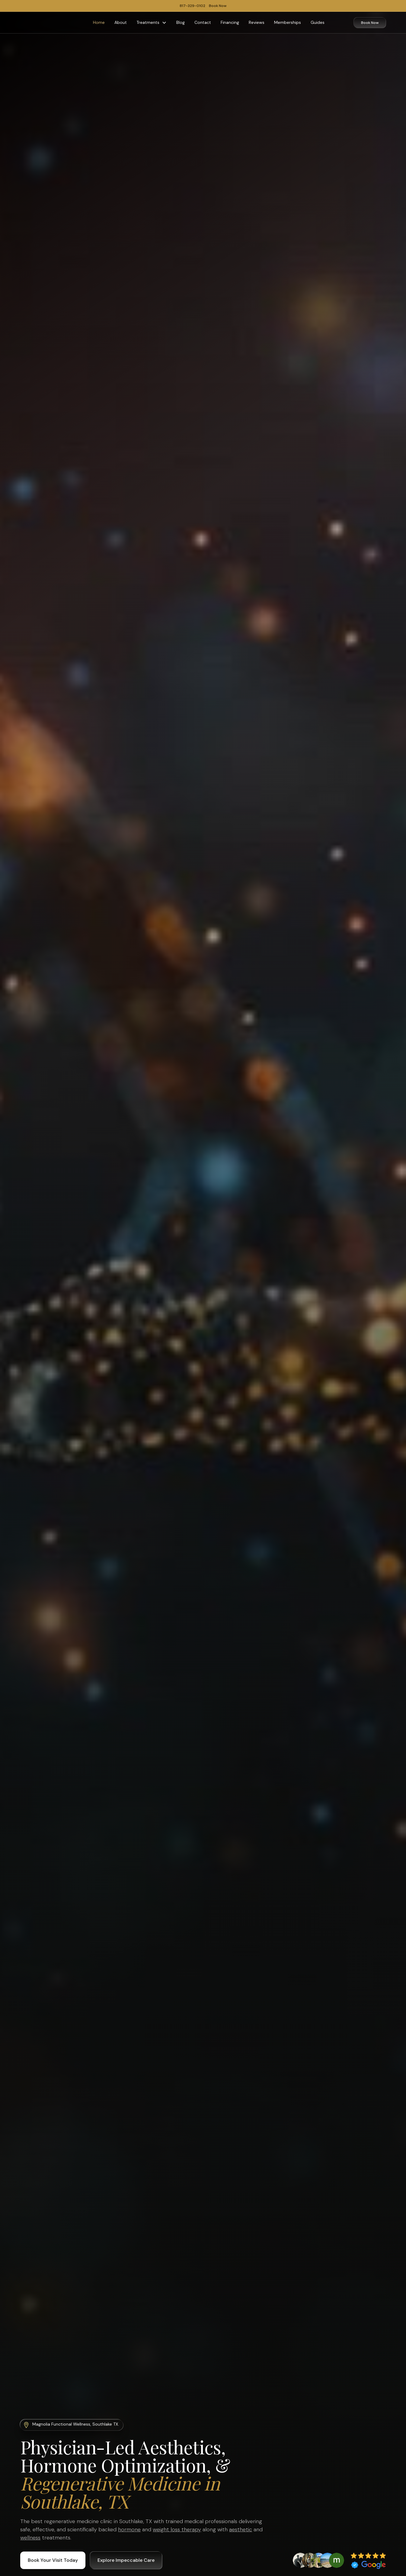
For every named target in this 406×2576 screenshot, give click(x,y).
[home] (42, 22)
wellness (30, 2537)
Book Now (370, 22)
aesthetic (240, 2529)
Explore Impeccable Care (126, 2560)
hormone (129, 2529)
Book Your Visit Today (53, 2560)
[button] (151, 22)
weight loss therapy (177, 2529)
